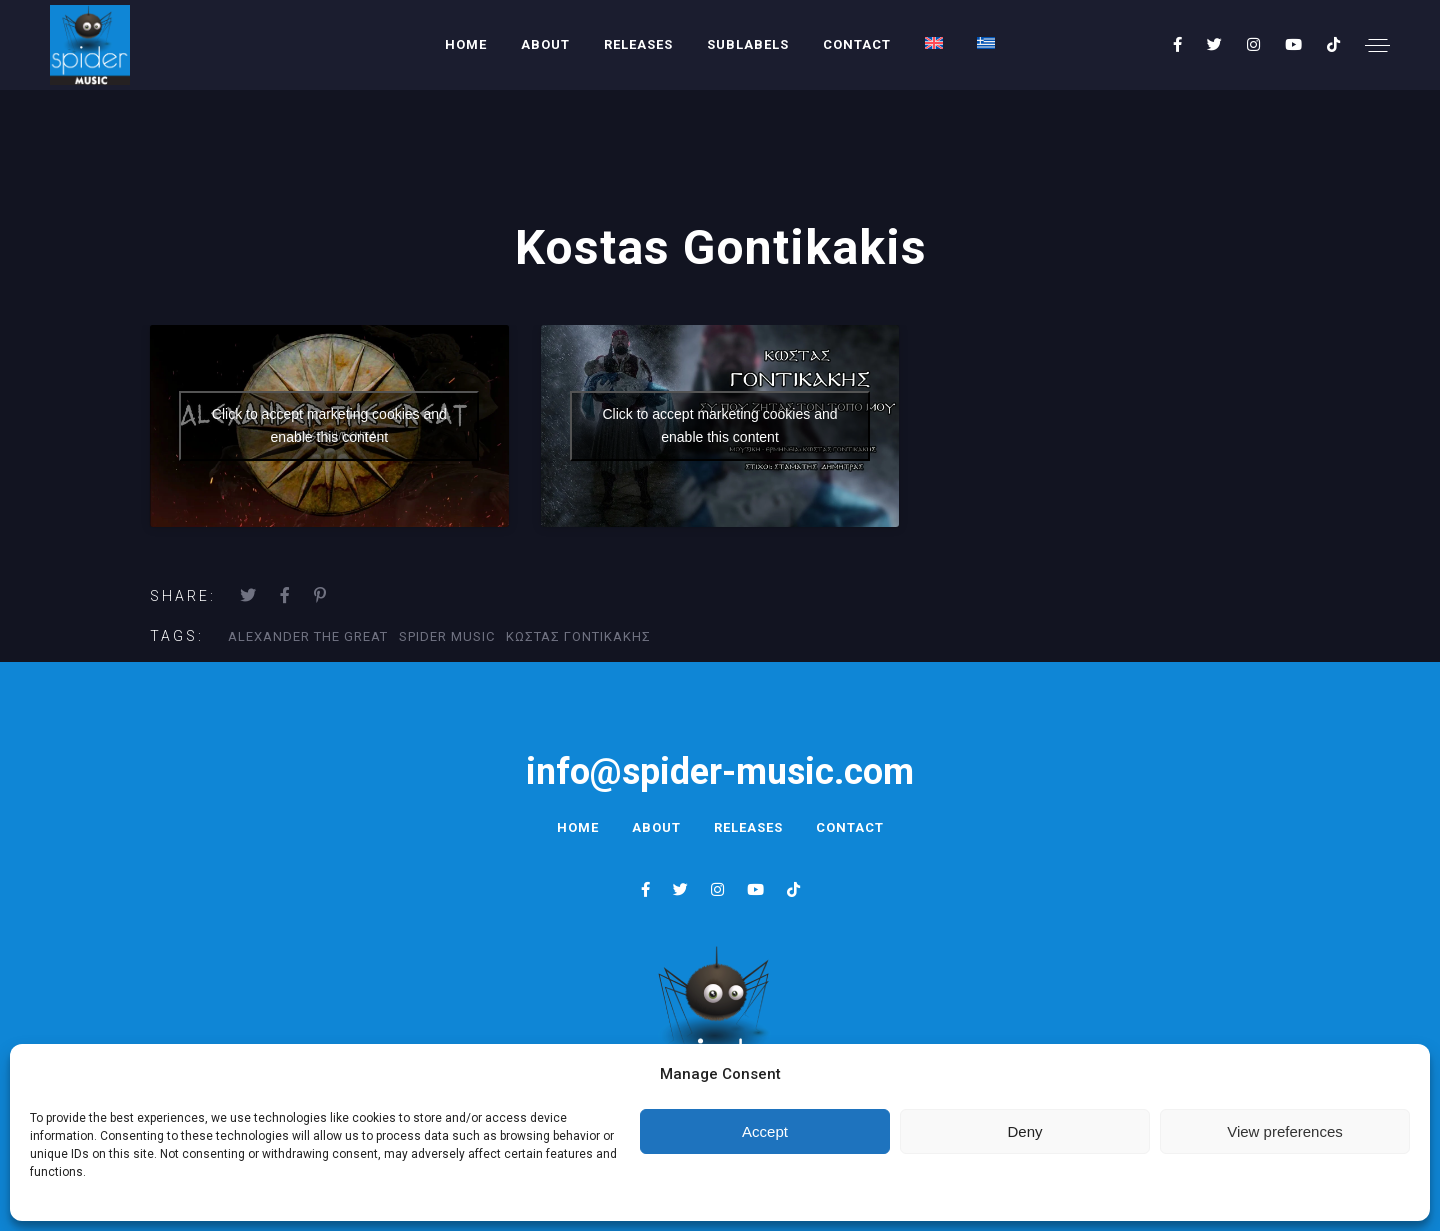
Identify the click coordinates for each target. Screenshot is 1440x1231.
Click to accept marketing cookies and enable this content (329, 425)
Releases (638, 44)
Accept (765, 1131)
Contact (857, 44)
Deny (1024, 1131)
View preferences (1285, 1131)
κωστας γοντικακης (578, 636)
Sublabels (748, 44)
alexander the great (308, 636)
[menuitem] (934, 43)
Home (466, 44)
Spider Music (447, 636)
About (545, 44)
